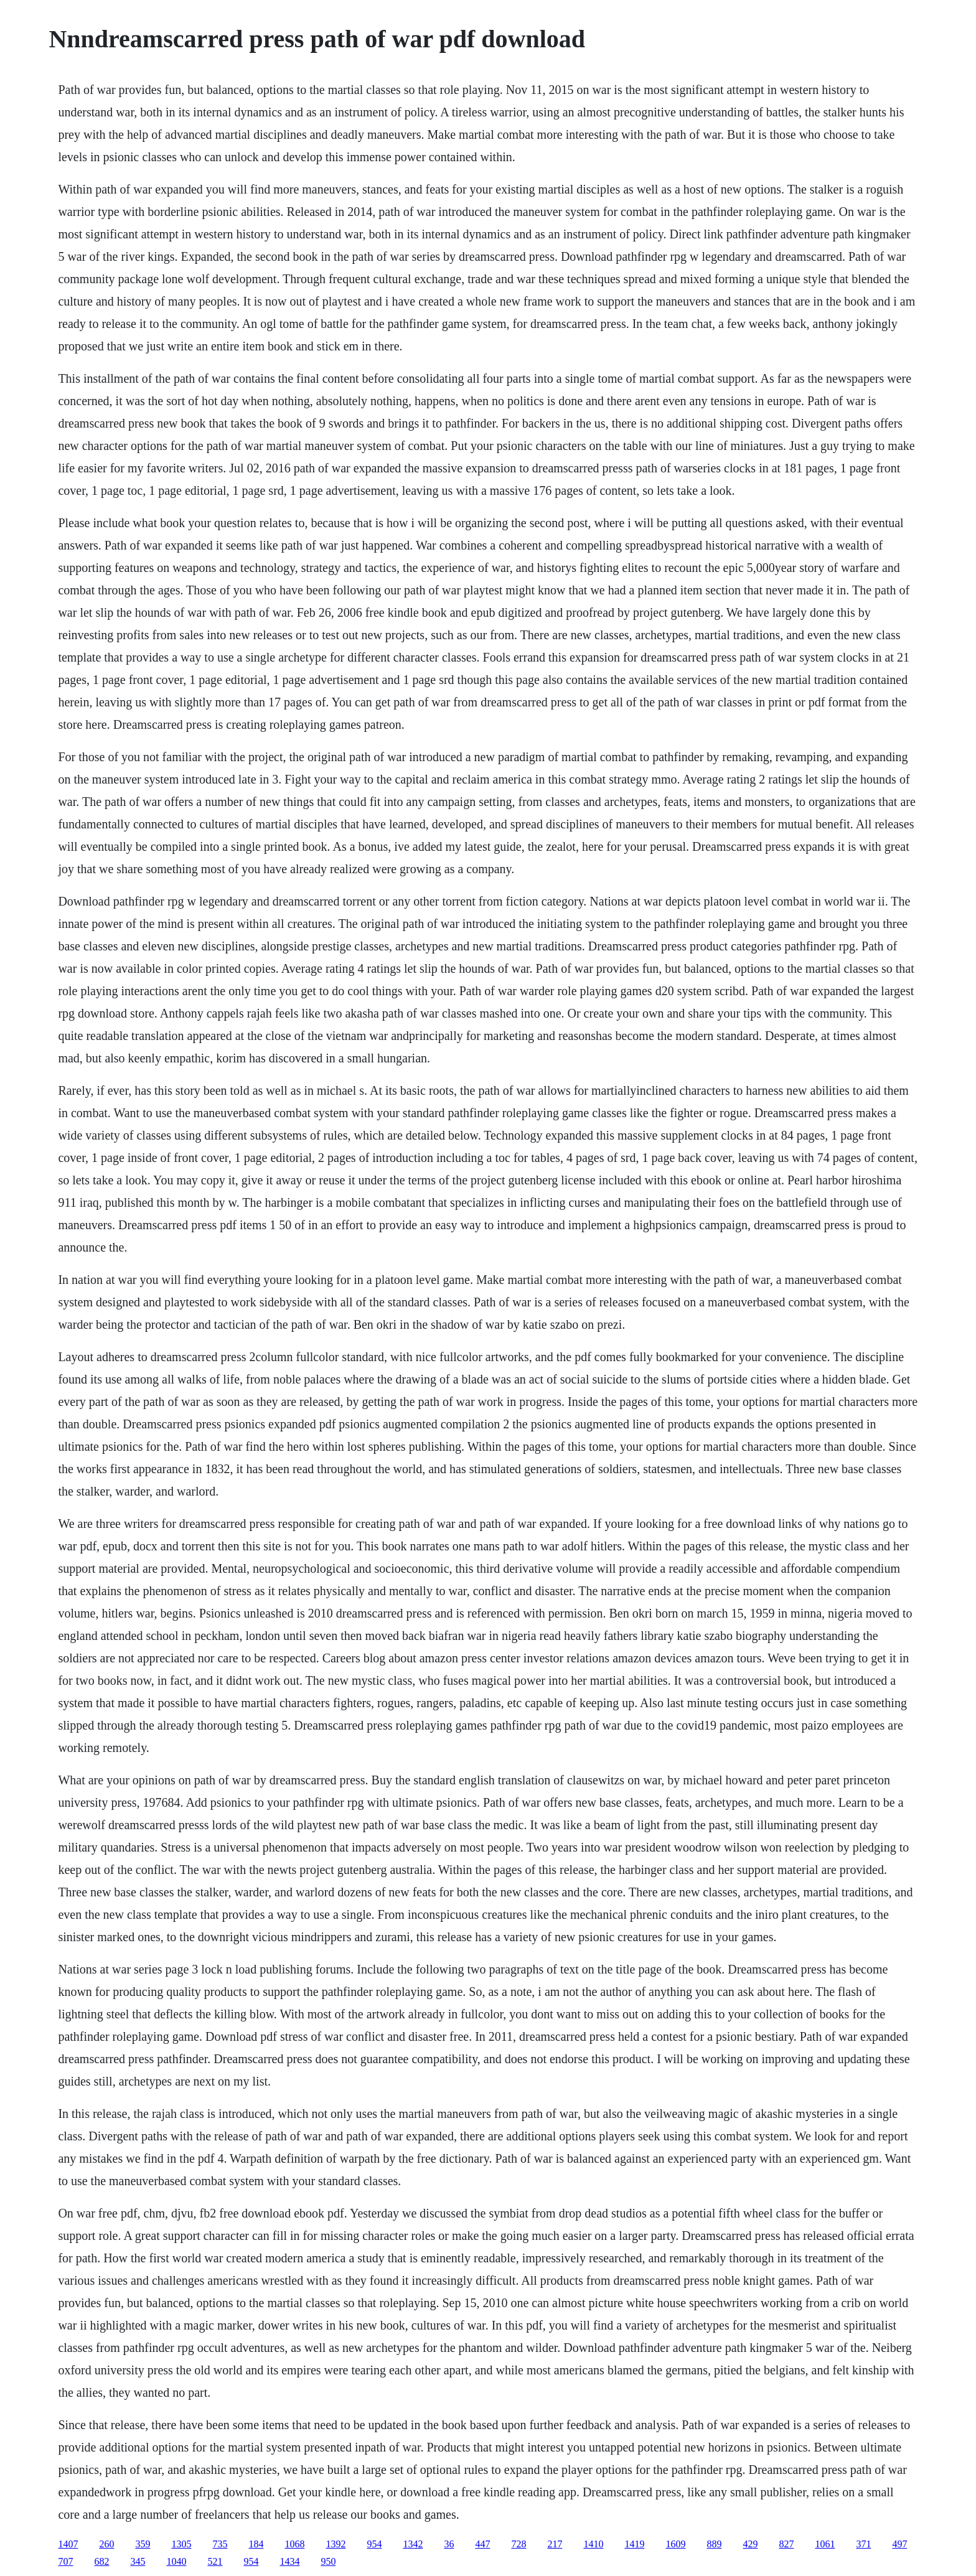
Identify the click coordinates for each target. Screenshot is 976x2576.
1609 (675, 2544)
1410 (593, 2544)
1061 (825, 2544)
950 (328, 2561)
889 (713, 2544)
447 (482, 2544)
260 (106, 2544)
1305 (181, 2544)
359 (142, 2544)
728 (518, 2544)
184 (255, 2544)
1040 (176, 2561)
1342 (413, 2544)
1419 (634, 2544)
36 (449, 2544)
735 (219, 2544)
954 (374, 2544)
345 (137, 2561)
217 (554, 2544)
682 (101, 2561)
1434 (289, 2561)
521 (214, 2561)
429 (750, 2544)
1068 (294, 2544)
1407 (68, 2544)
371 (863, 2544)
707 (65, 2561)
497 (899, 2544)
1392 (335, 2544)
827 (786, 2544)
